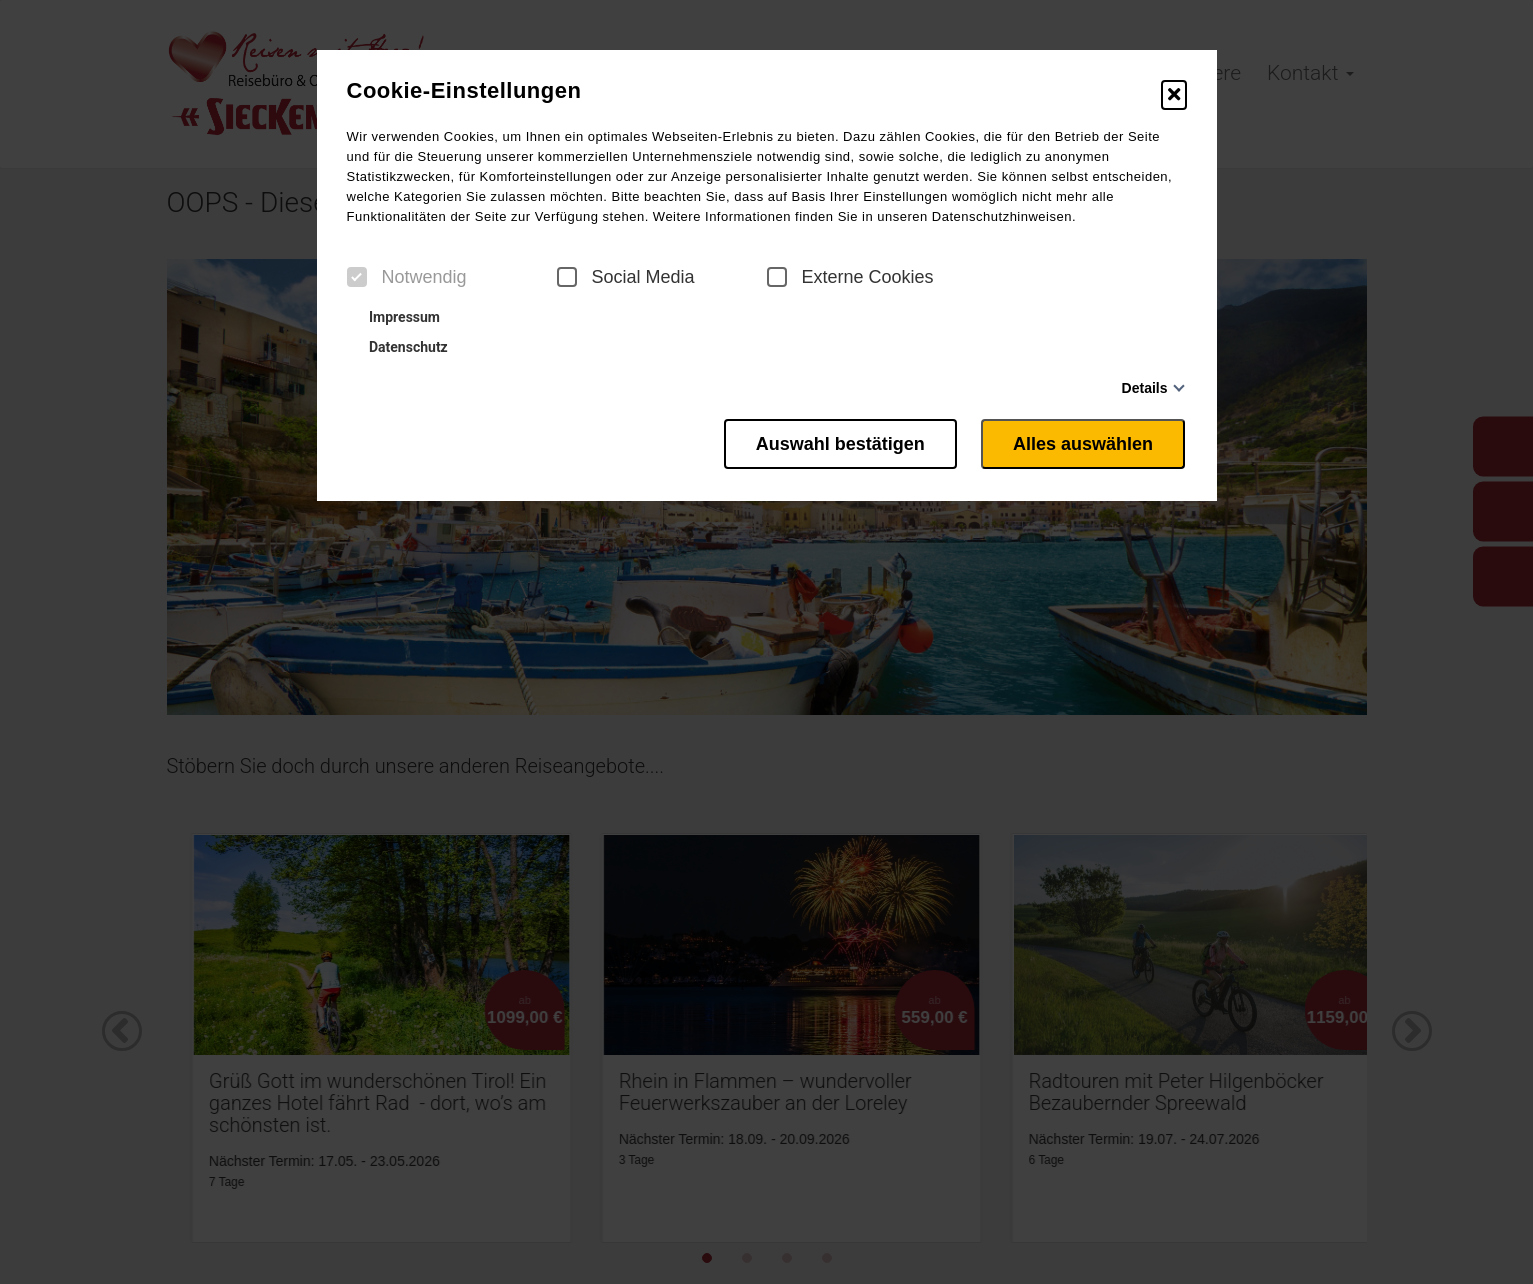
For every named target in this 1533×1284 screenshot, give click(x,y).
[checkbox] (357, 277)
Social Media (626, 277)
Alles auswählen (1084, 443)
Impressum (396, 317)
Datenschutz (400, 347)
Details (1145, 388)
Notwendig (407, 277)
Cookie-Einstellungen (464, 91)
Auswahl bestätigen (835, 443)
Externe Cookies (850, 277)
